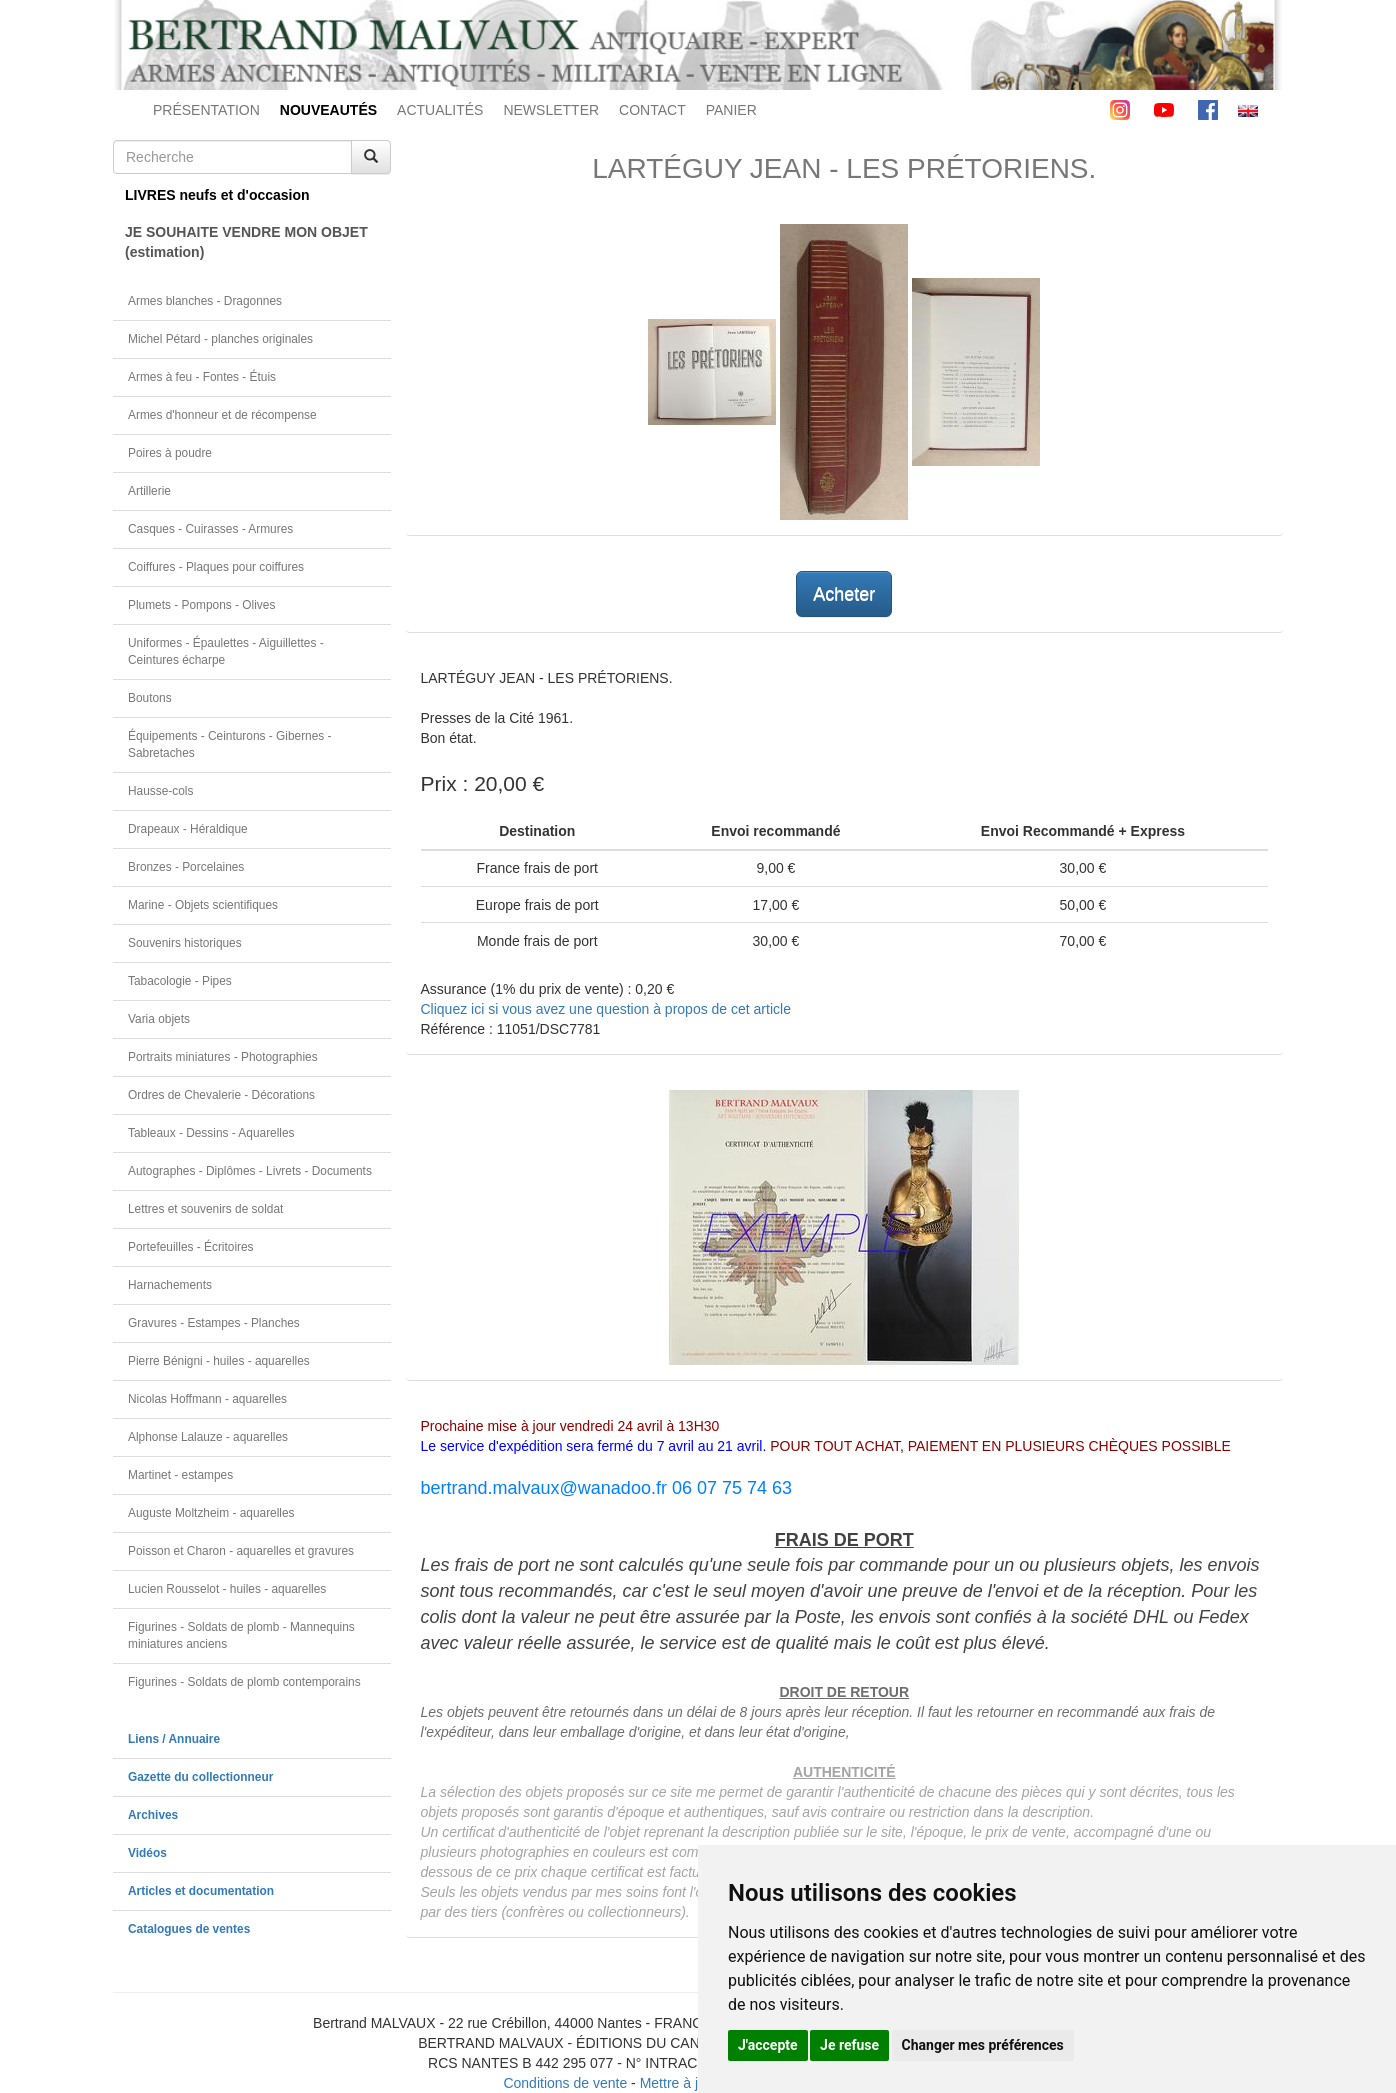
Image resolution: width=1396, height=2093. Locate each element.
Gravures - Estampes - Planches (214, 1323)
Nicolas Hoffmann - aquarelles (207, 1399)
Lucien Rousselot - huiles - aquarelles (227, 1589)
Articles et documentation (201, 1891)
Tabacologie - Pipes (180, 981)
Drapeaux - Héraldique (188, 829)
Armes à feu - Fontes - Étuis (202, 377)
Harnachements (170, 1285)
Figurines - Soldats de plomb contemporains (244, 1682)
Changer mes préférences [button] (983, 2045)
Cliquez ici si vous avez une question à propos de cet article (606, 1009)
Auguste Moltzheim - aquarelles (211, 1513)
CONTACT (652, 110)
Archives (153, 1815)
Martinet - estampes (180, 1475)
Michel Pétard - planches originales (220, 339)
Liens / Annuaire (174, 1739)
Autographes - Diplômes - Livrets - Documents (250, 1171)
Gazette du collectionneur (200, 1777)
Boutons (150, 698)
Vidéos (147, 1853)
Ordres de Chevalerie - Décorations (221, 1095)
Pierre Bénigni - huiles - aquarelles (219, 1361)
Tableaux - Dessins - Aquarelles (211, 1133)
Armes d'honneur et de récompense (222, 415)
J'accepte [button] (768, 2045)
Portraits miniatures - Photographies (223, 1057)
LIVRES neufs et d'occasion (217, 195)
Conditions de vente (565, 2083)
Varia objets (159, 1019)
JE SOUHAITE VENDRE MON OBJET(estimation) (246, 242)
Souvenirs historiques (185, 943)
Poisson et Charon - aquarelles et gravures (241, 1551)
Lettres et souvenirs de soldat (205, 1209)
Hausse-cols (160, 791)
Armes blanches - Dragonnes (205, 301)
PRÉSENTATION (206, 110)
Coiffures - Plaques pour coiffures (216, 567)
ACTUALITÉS (440, 110)
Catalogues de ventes (189, 1929)
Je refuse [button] (849, 2045)
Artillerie (149, 491)
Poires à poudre (170, 453)
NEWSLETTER (551, 110)
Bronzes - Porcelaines (186, 867)
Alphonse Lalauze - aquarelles (208, 1437)
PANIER (731, 110)
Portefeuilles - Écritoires (191, 1247)
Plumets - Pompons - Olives (201, 605)
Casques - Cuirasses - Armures (210, 529)
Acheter (844, 594)
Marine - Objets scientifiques (203, 905)
